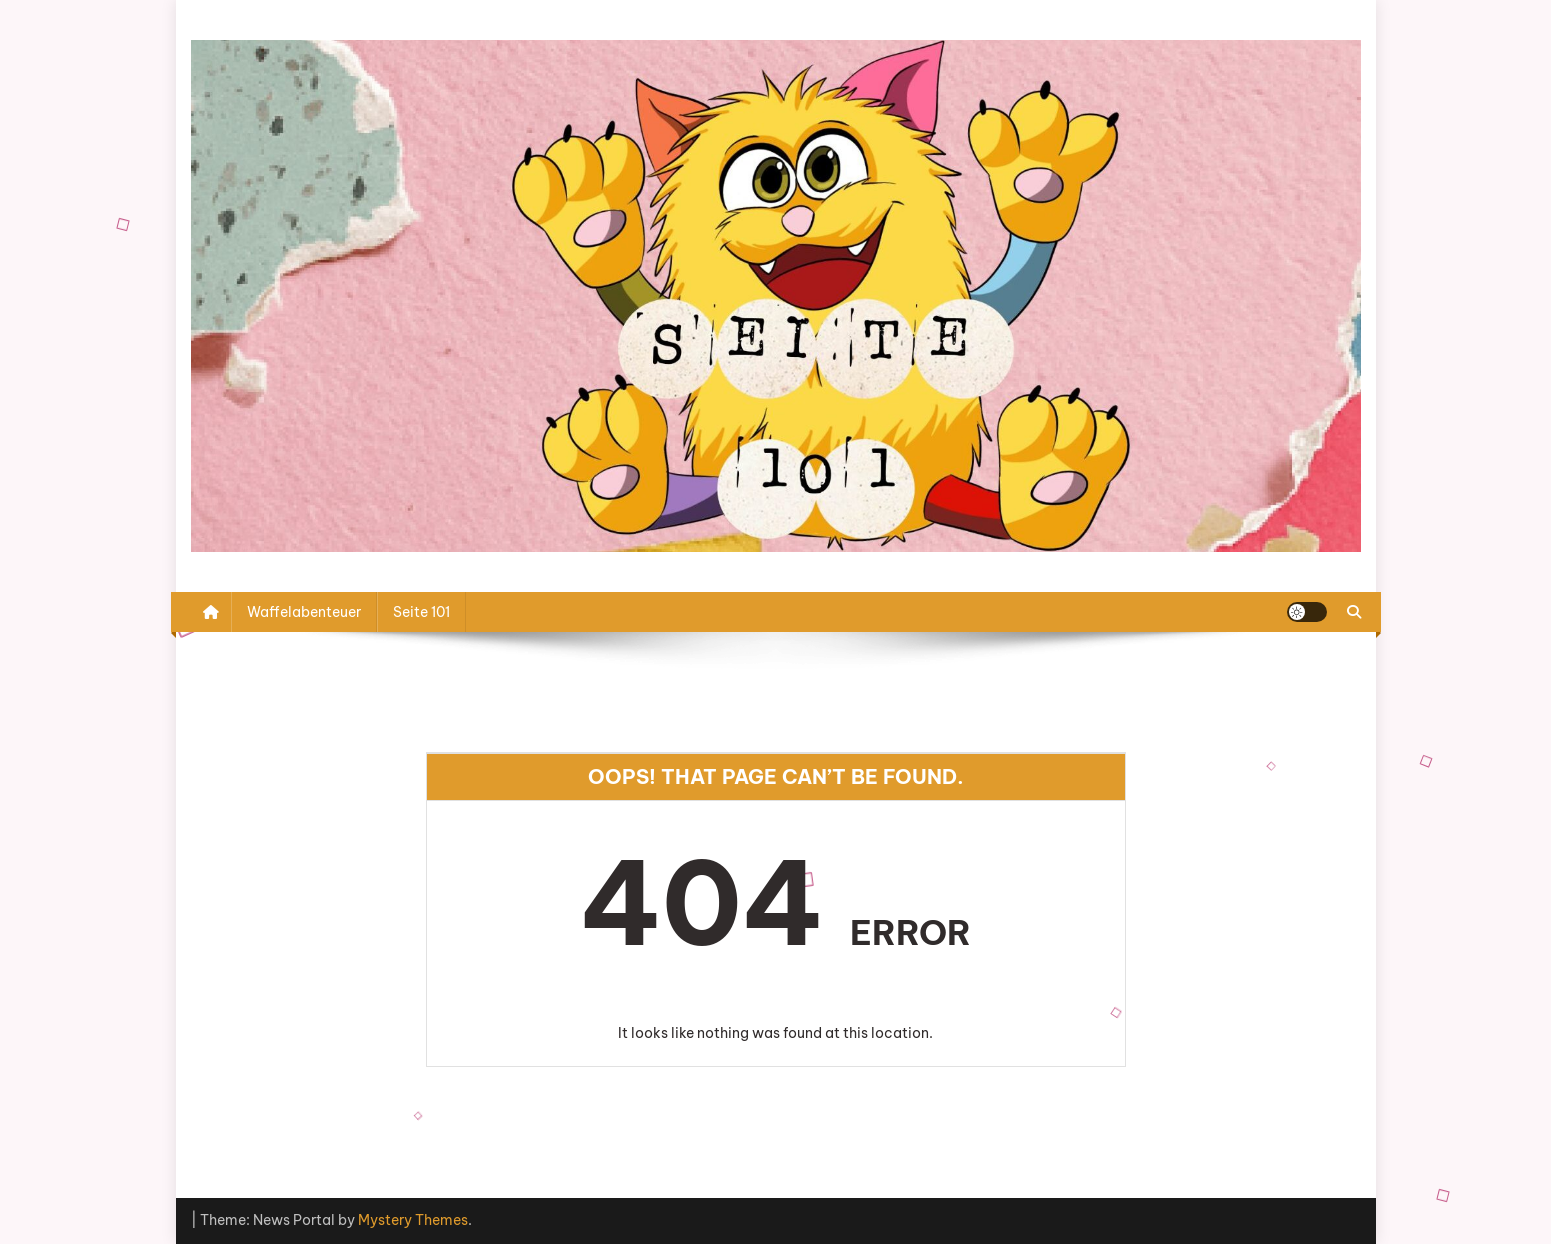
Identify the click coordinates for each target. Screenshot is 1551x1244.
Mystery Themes (413, 1220)
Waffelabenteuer (304, 612)
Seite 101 (421, 612)
